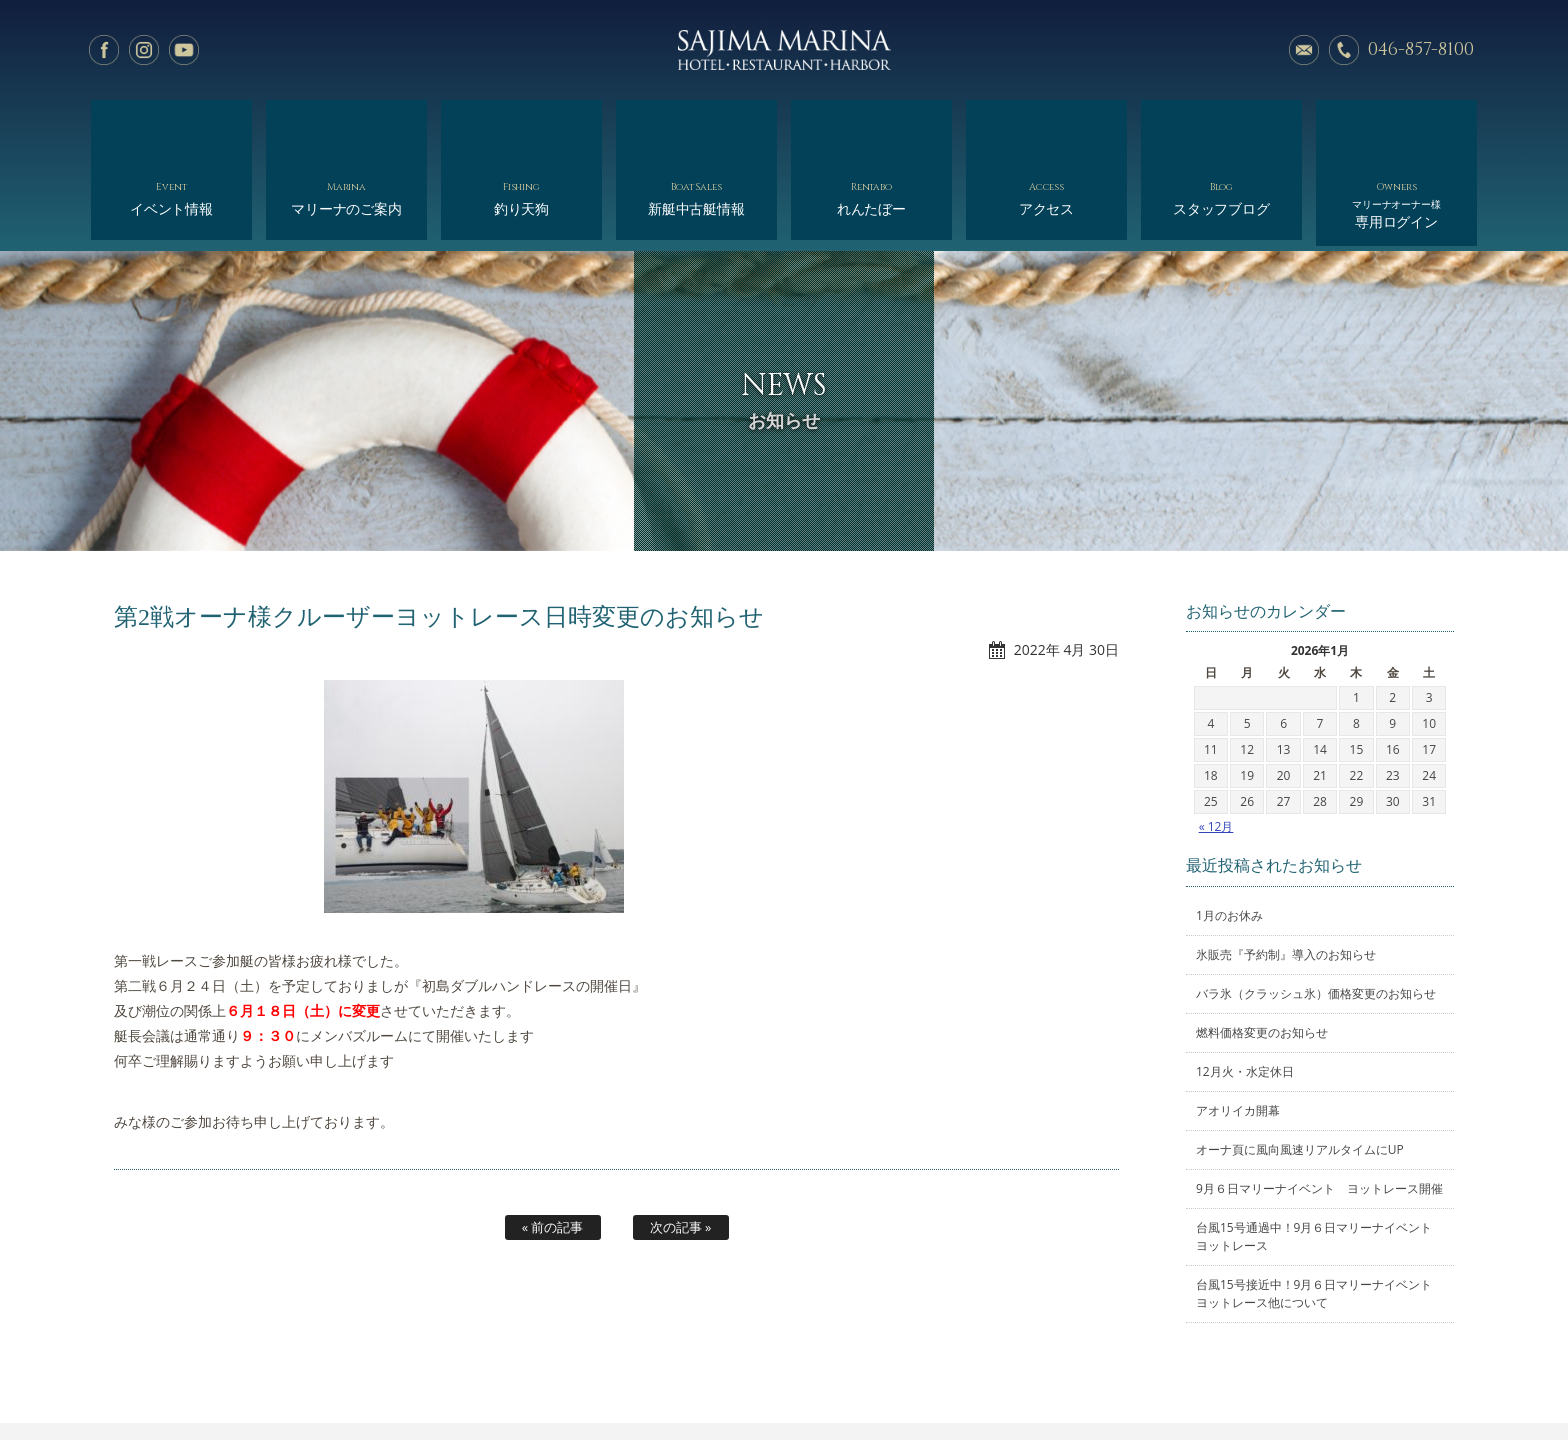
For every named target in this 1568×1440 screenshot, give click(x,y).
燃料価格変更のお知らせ (1262, 951)
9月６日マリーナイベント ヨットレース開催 (1319, 1107)
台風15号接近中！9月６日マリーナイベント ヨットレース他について (1320, 1212)
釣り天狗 (521, 127)
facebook (104, 50)
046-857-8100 (1421, 49)
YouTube (184, 50)
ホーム (282, 1377)
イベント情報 (171, 127)
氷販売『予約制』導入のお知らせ (1286, 873)
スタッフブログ (1221, 127)
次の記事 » (681, 1146)
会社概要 (850, 1377)
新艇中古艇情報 (696, 127)
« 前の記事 (553, 1146)
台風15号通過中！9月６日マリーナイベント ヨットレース (1320, 1155)
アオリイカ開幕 (1238, 1029)
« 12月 (1216, 745)
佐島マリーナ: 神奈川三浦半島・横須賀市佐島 (784, 50)
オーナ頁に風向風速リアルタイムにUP (1300, 1068)
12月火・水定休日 (1245, 990)
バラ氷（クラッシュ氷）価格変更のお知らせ (1316, 912)
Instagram (144, 50)
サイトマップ (1125, 1377)
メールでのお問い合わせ (1304, 50)
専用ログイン (1396, 132)
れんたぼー (871, 127)
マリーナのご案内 (346, 127)
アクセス (1046, 127)
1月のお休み (1229, 834)
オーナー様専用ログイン (1251, 1377)
